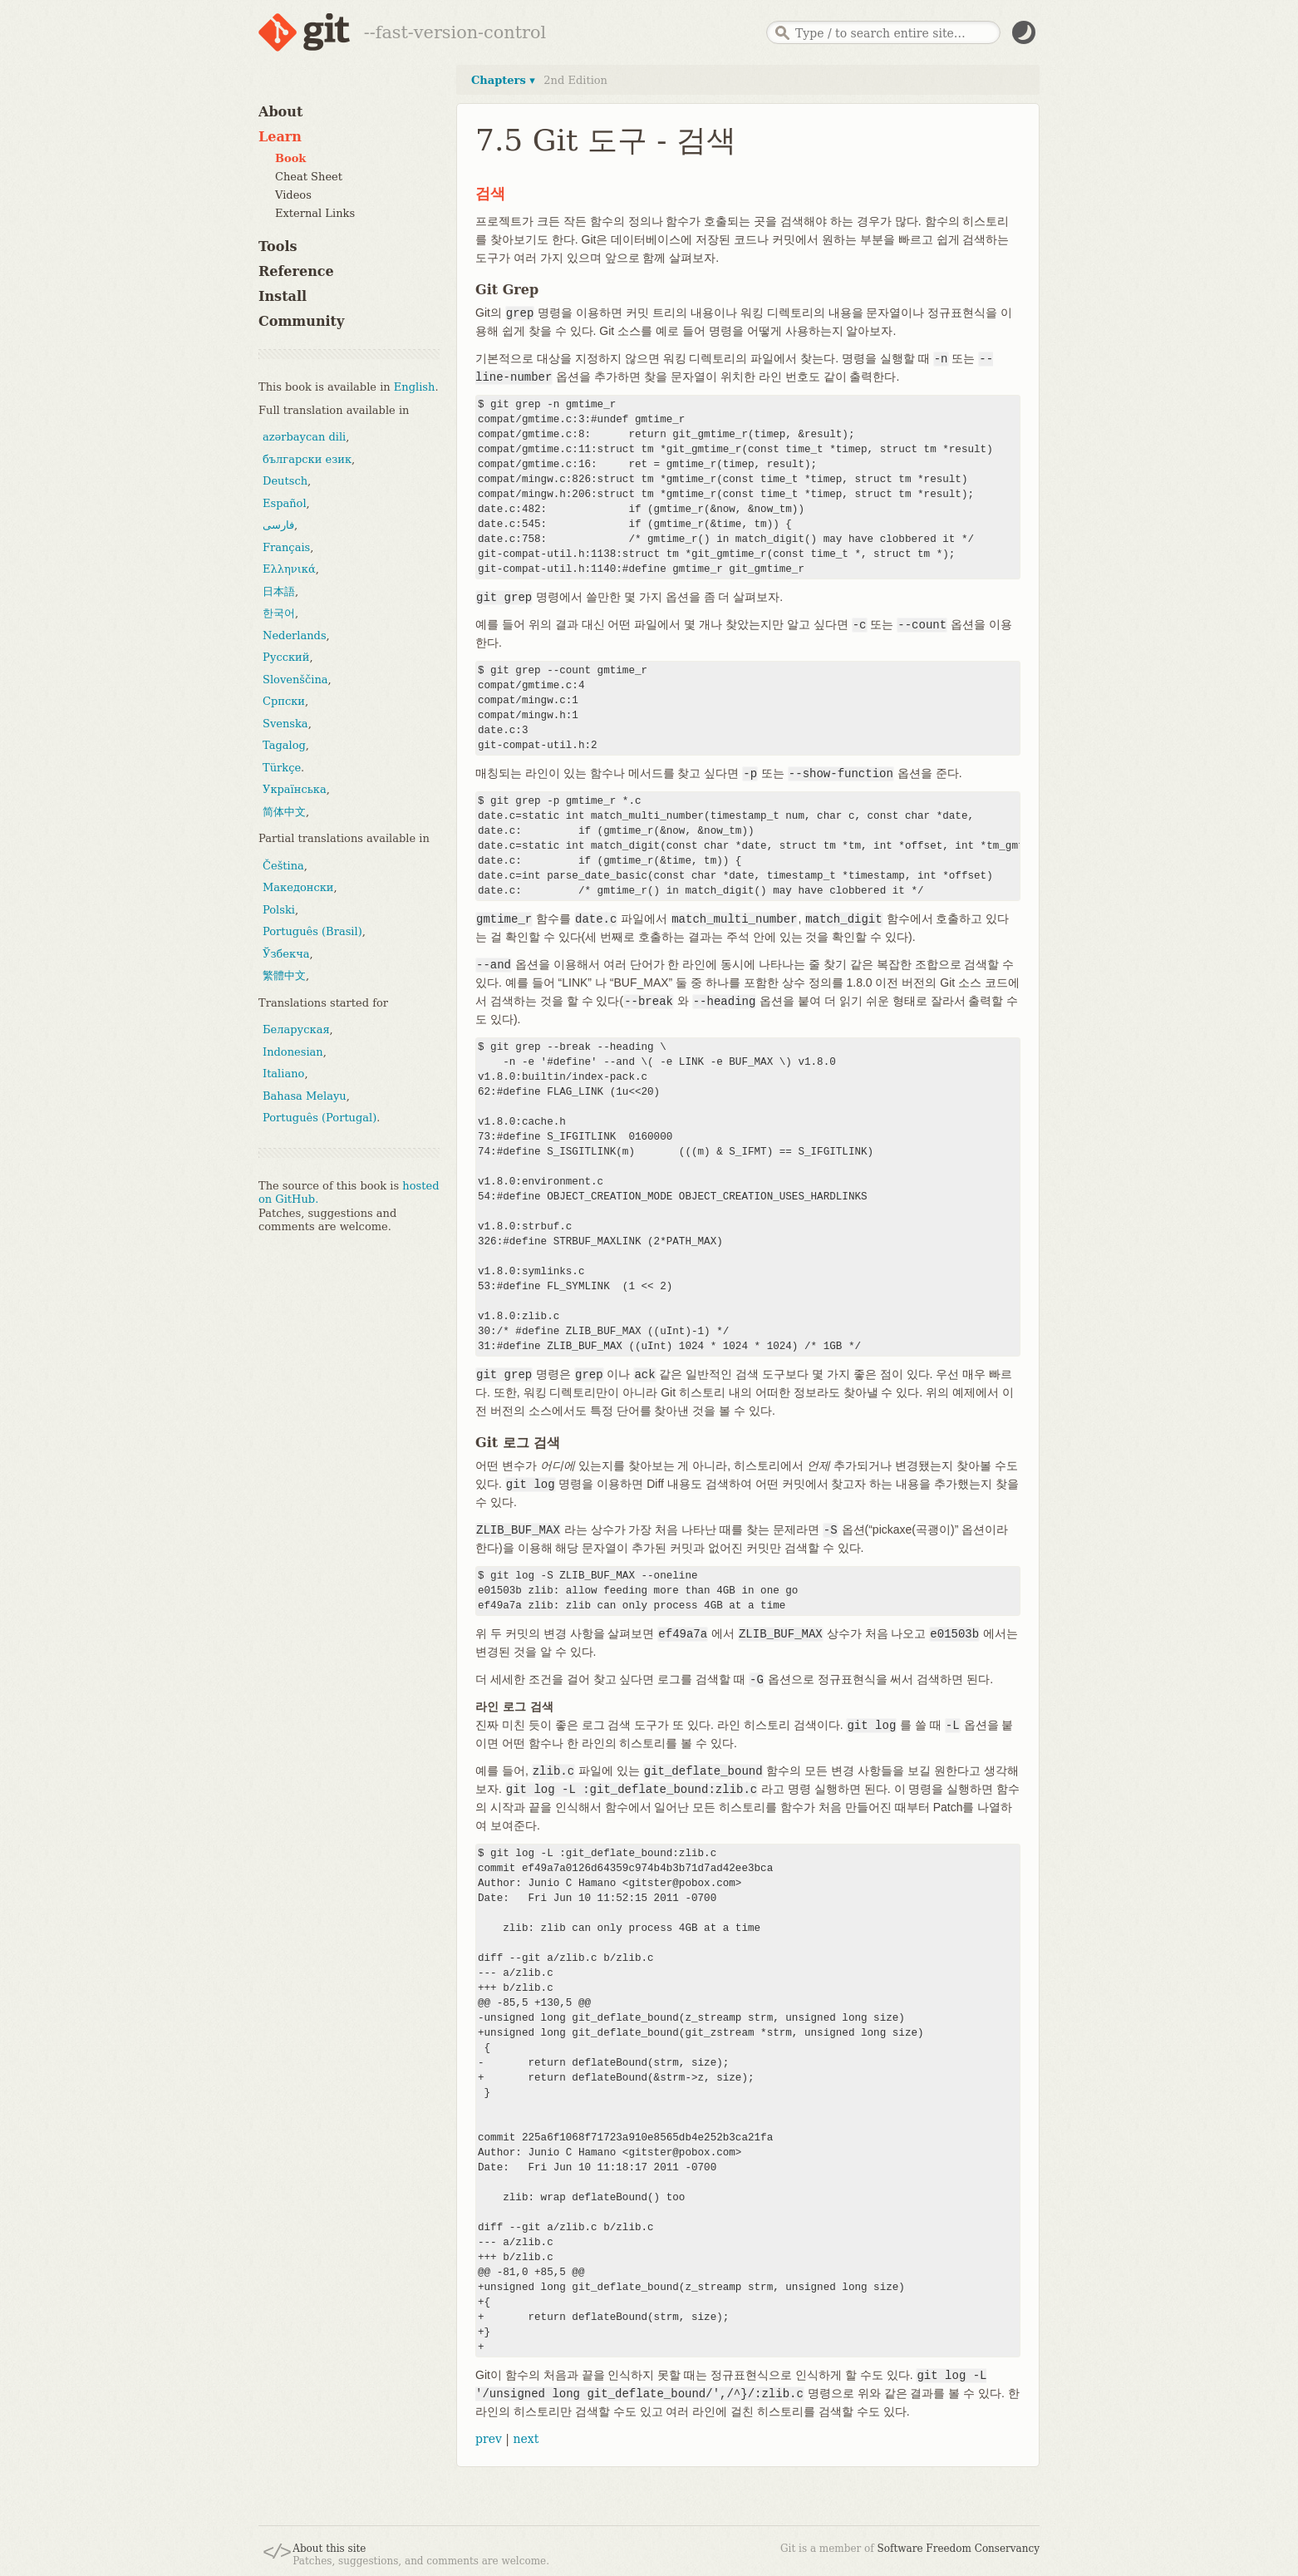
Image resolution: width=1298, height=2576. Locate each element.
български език (307, 459)
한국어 (279, 613)
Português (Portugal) (319, 1117)
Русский (286, 657)
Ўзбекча (286, 954)
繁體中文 (284, 975)
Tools (277, 246)
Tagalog (284, 745)
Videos (293, 195)
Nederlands (295, 635)
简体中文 (284, 811)
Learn (280, 137)
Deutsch (285, 481)
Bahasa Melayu (305, 1096)
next (525, 2438)
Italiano (283, 1073)
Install (282, 296)
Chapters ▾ (503, 80)
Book (290, 158)
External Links (315, 213)
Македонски (298, 887)
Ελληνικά (289, 569)
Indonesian (293, 1052)
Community (301, 321)
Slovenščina (295, 679)
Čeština (283, 865)
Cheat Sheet (308, 176)
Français (286, 547)
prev (488, 2438)
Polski (279, 910)
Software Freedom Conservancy (959, 2548)
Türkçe (282, 767)
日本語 (279, 591)
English (414, 387)
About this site (329, 2548)
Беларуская (296, 1029)
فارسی (278, 525)
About (280, 112)
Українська (295, 789)
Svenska (285, 723)
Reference (296, 271)
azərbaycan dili (304, 437)
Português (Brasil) (312, 931)
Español (285, 503)
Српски (284, 701)
